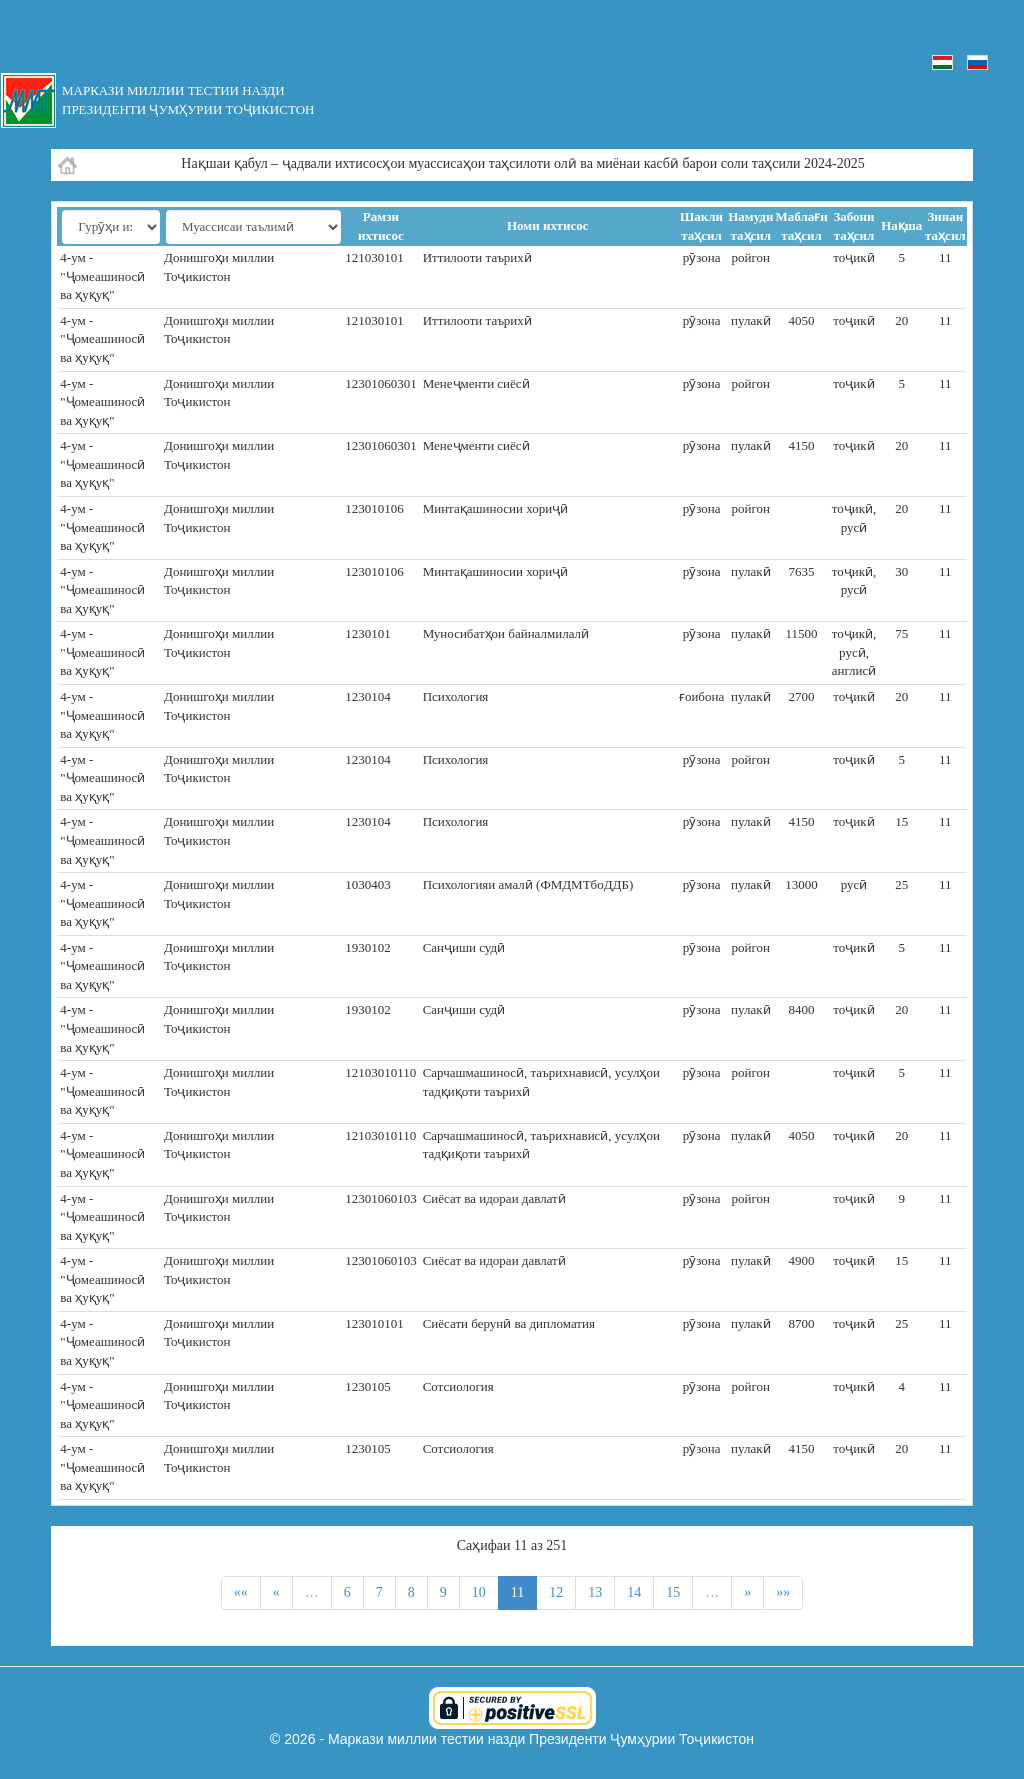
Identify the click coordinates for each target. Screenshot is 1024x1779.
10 (479, 1592)
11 (517, 1592)
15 (673, 1592)
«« (241, 1592)
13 (595, 1592)
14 (634, 1592)
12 (556, 1592)
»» (783, 1592)
